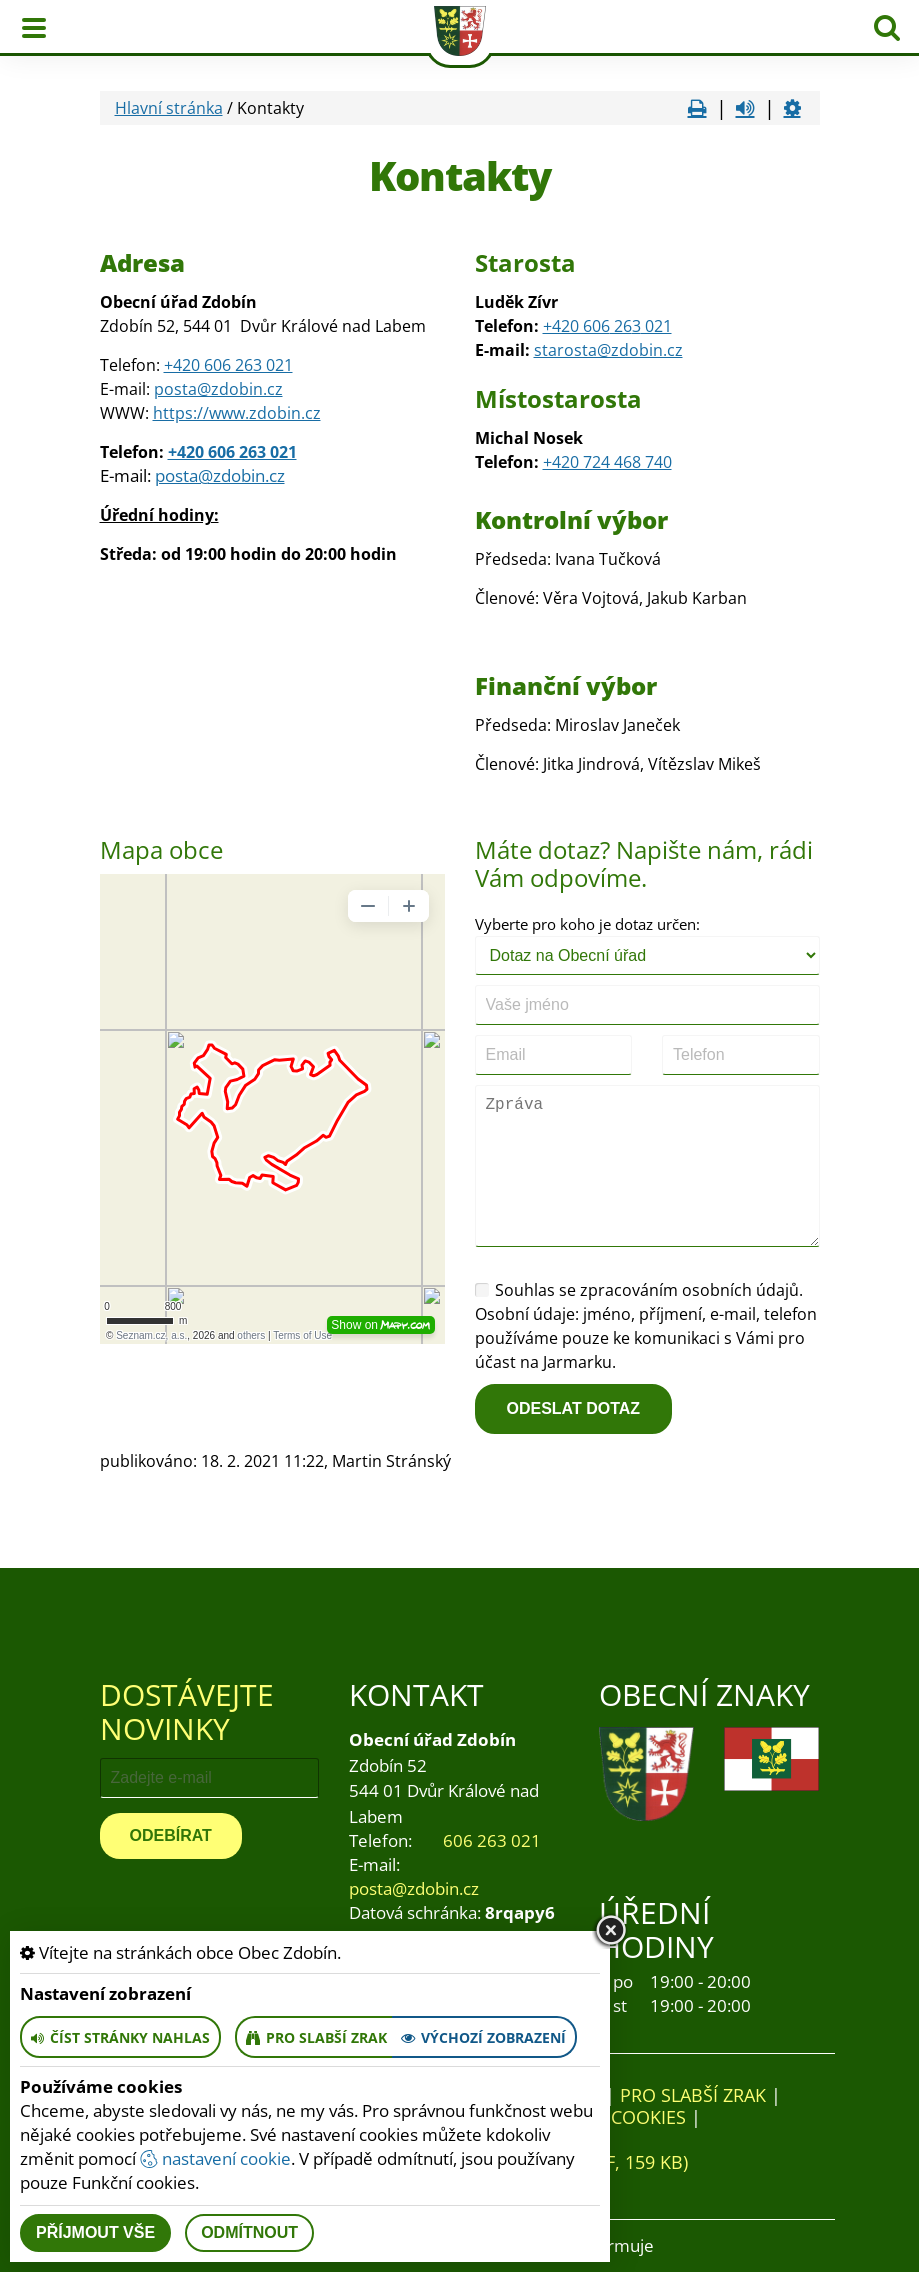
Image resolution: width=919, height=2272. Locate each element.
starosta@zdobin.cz (608, 350)
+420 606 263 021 (228, 365)
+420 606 (576, 326)
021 (656, 326)
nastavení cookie (215, 2158)
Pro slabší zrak (693, 2095)
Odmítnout (249, 2232)
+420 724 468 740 (607, 462)
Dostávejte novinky (187, 1711)
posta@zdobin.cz (218, 389)
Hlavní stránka (169, 108)
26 (621, 326)
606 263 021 (492, 1840)
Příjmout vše (95, 2232)
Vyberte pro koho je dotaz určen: (587, 924)
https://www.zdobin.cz (237, 413)
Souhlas (515, 1290)
